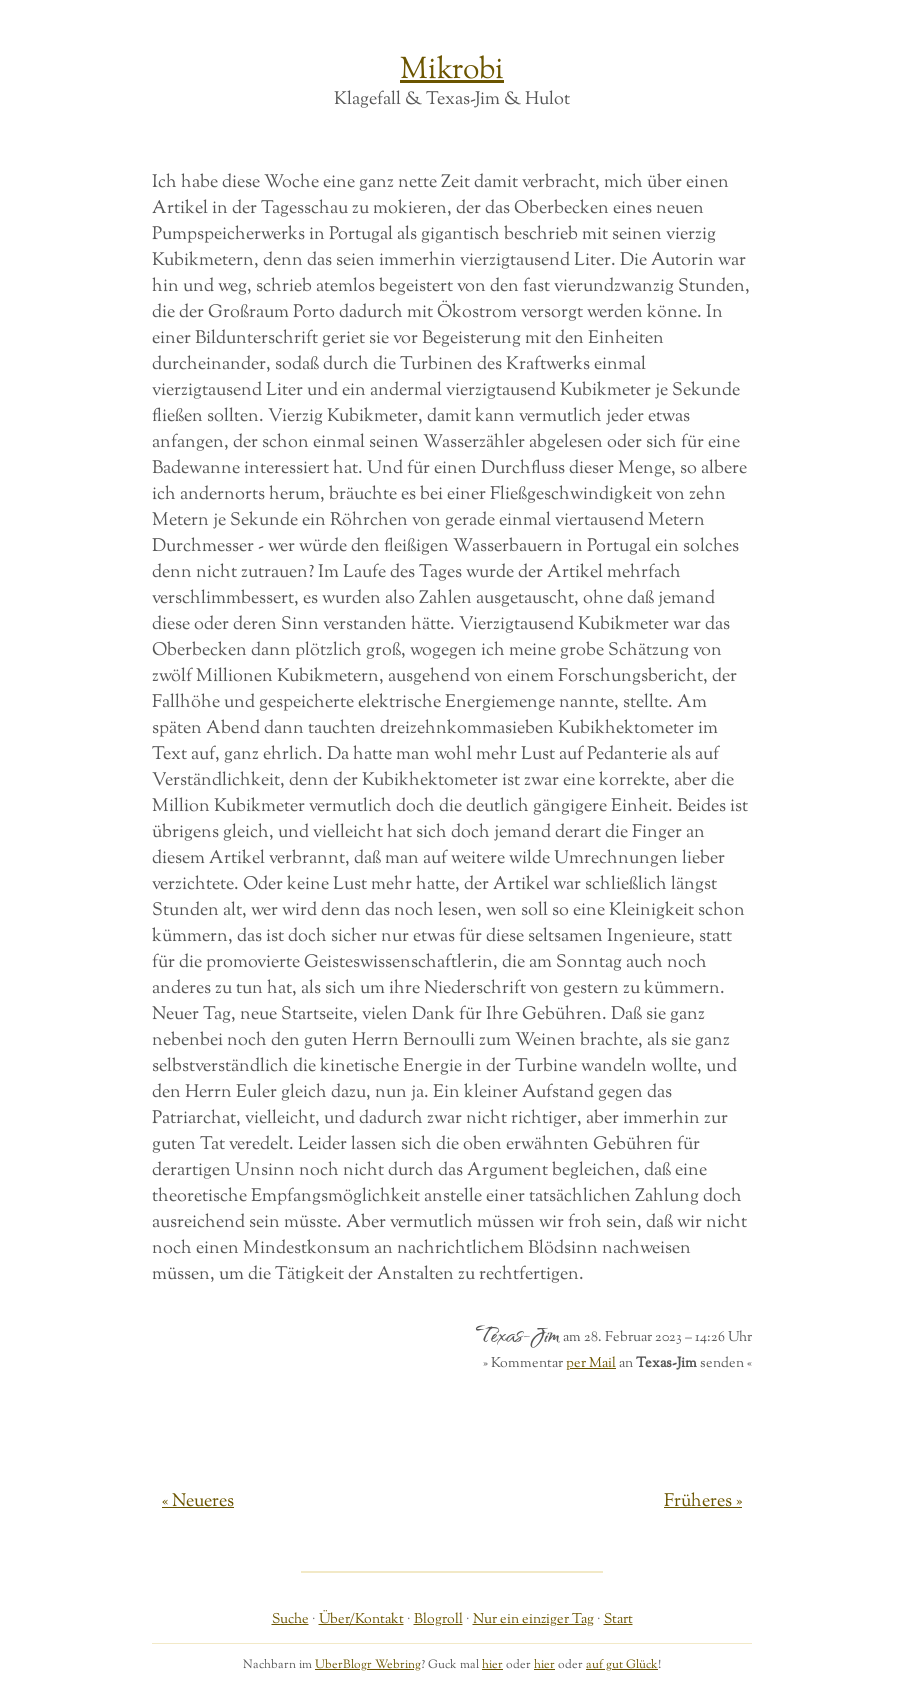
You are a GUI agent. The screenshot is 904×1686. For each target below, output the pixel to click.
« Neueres (198, 1502)
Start (618, 1619)
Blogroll (438, 1619)
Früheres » (703, 1502)
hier (492, 1665)
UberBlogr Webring (368, 1665)
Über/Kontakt (361, 1619)
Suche (290, 1619)
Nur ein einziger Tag (533, 1619)
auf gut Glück (622, 1665)
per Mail (591, 1363)
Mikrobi (452, 70)
